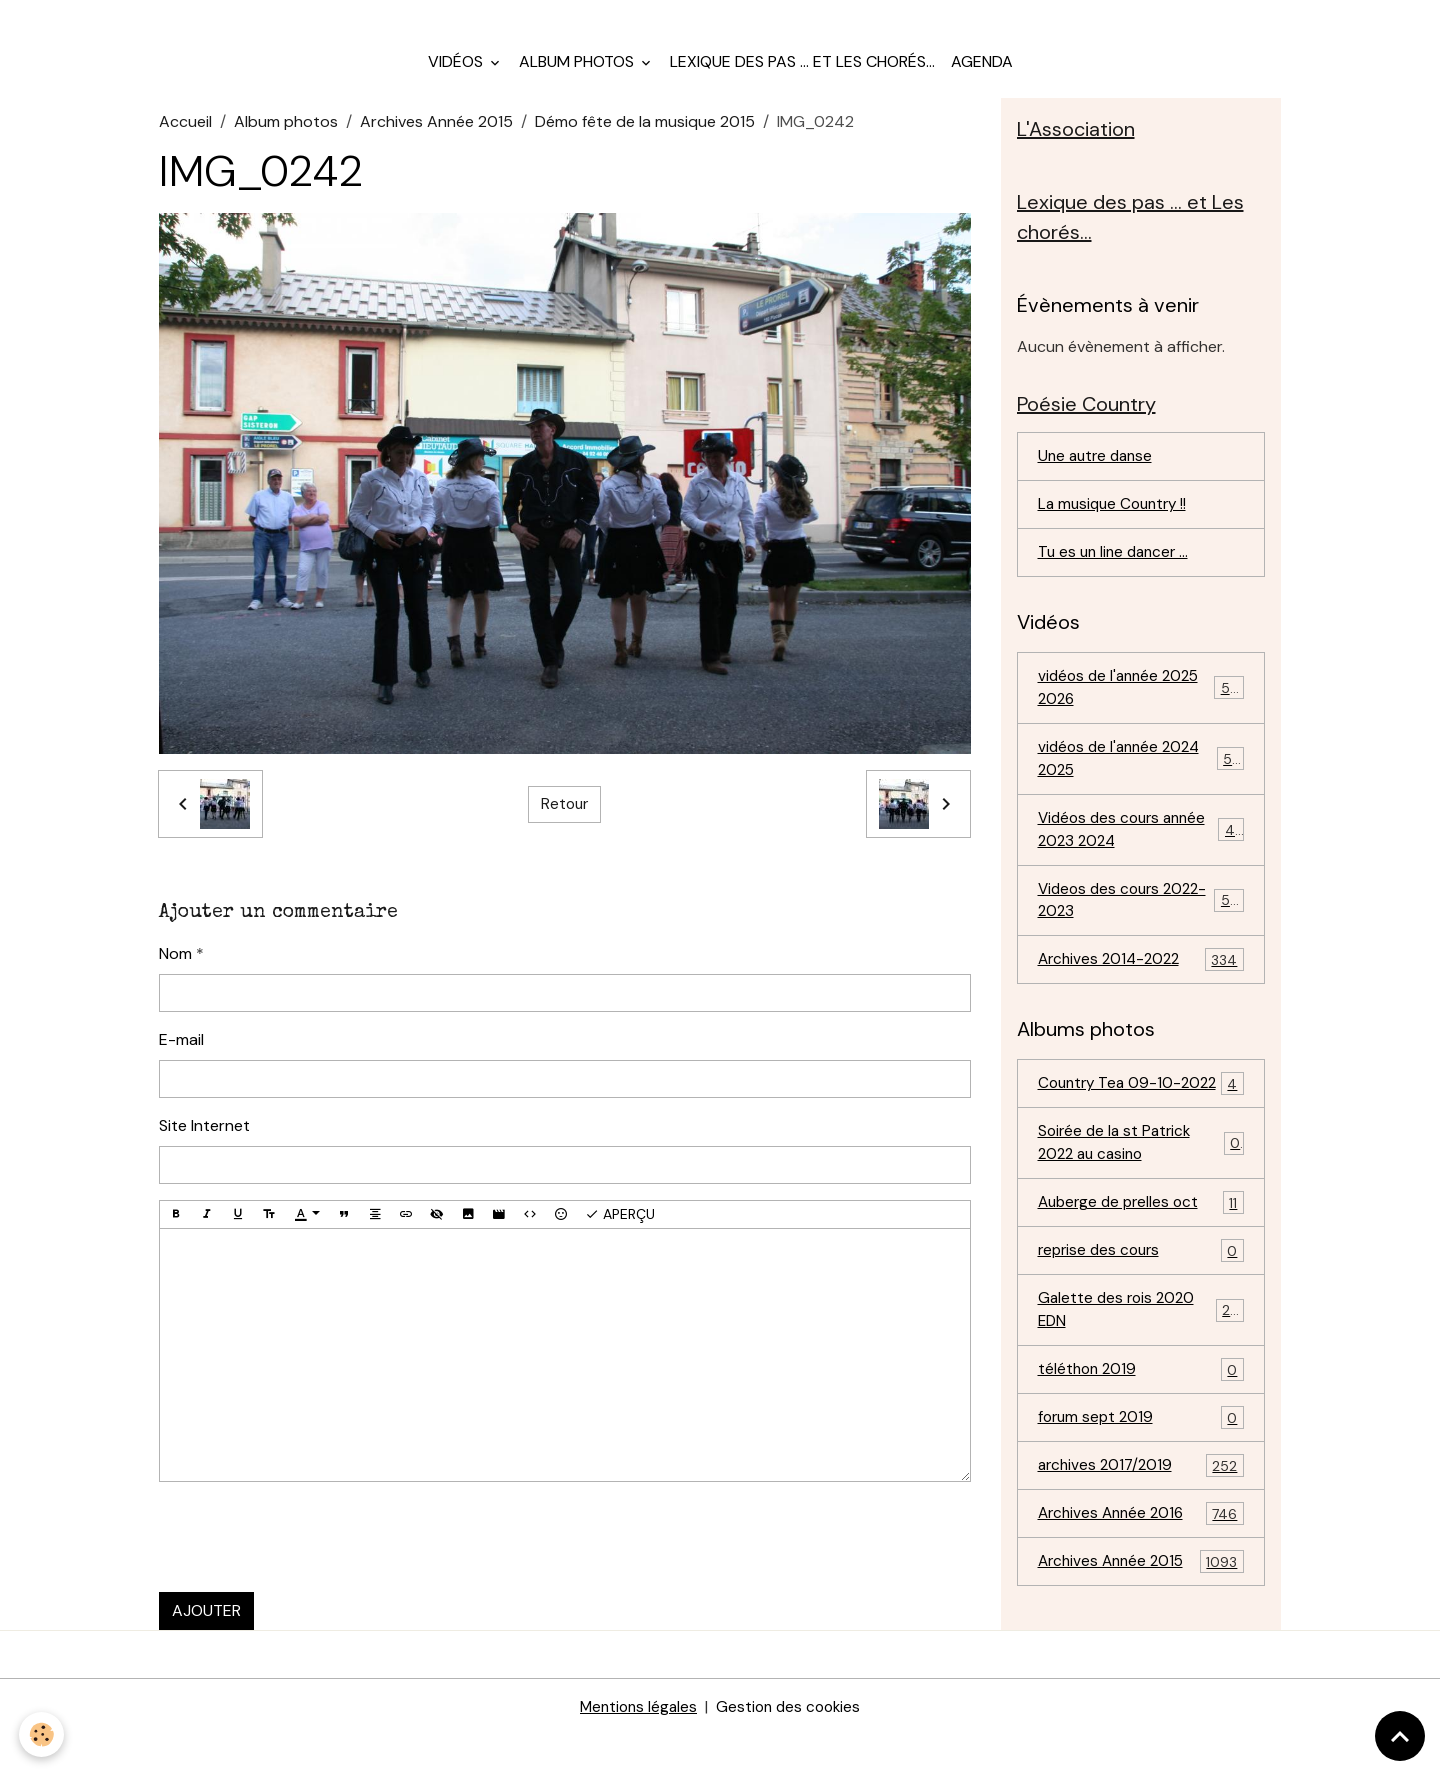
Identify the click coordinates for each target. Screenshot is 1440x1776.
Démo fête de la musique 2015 (645, 135)
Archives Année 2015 (436, 135)
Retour (564, 818)
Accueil (185, 135)
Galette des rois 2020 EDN (1141, 1372)
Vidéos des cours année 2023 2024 (1141, 857)
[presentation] (311, 1551)
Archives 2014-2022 (1141, 992)
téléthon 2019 (1141, 1434)
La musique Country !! (1116, 525)
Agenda (982, 75)
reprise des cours (1141, 1312)
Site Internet (204, 1139)
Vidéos (457, 75)
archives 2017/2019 (1141, 1532)
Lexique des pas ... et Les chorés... (802, 75)
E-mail (181, 1053)
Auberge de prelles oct (1141, 1263)
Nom (175, 967)
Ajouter (206, 1624)
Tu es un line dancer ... (1117, 574)
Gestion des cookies (791, 1747)
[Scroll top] (1400, 1736)
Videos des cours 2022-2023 (1141, 930)
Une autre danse (1098, 476)
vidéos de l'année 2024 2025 (1141, 784)
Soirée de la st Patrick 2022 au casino (1141, 1201)
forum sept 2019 (1141, 1483)
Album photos (578, 75)
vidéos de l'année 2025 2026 (1141, 711)
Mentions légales (636, 1747)
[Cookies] (42, 1734)
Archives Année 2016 (1141, 1581)
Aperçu (620, 1228)
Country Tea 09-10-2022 (1141, 1128)
